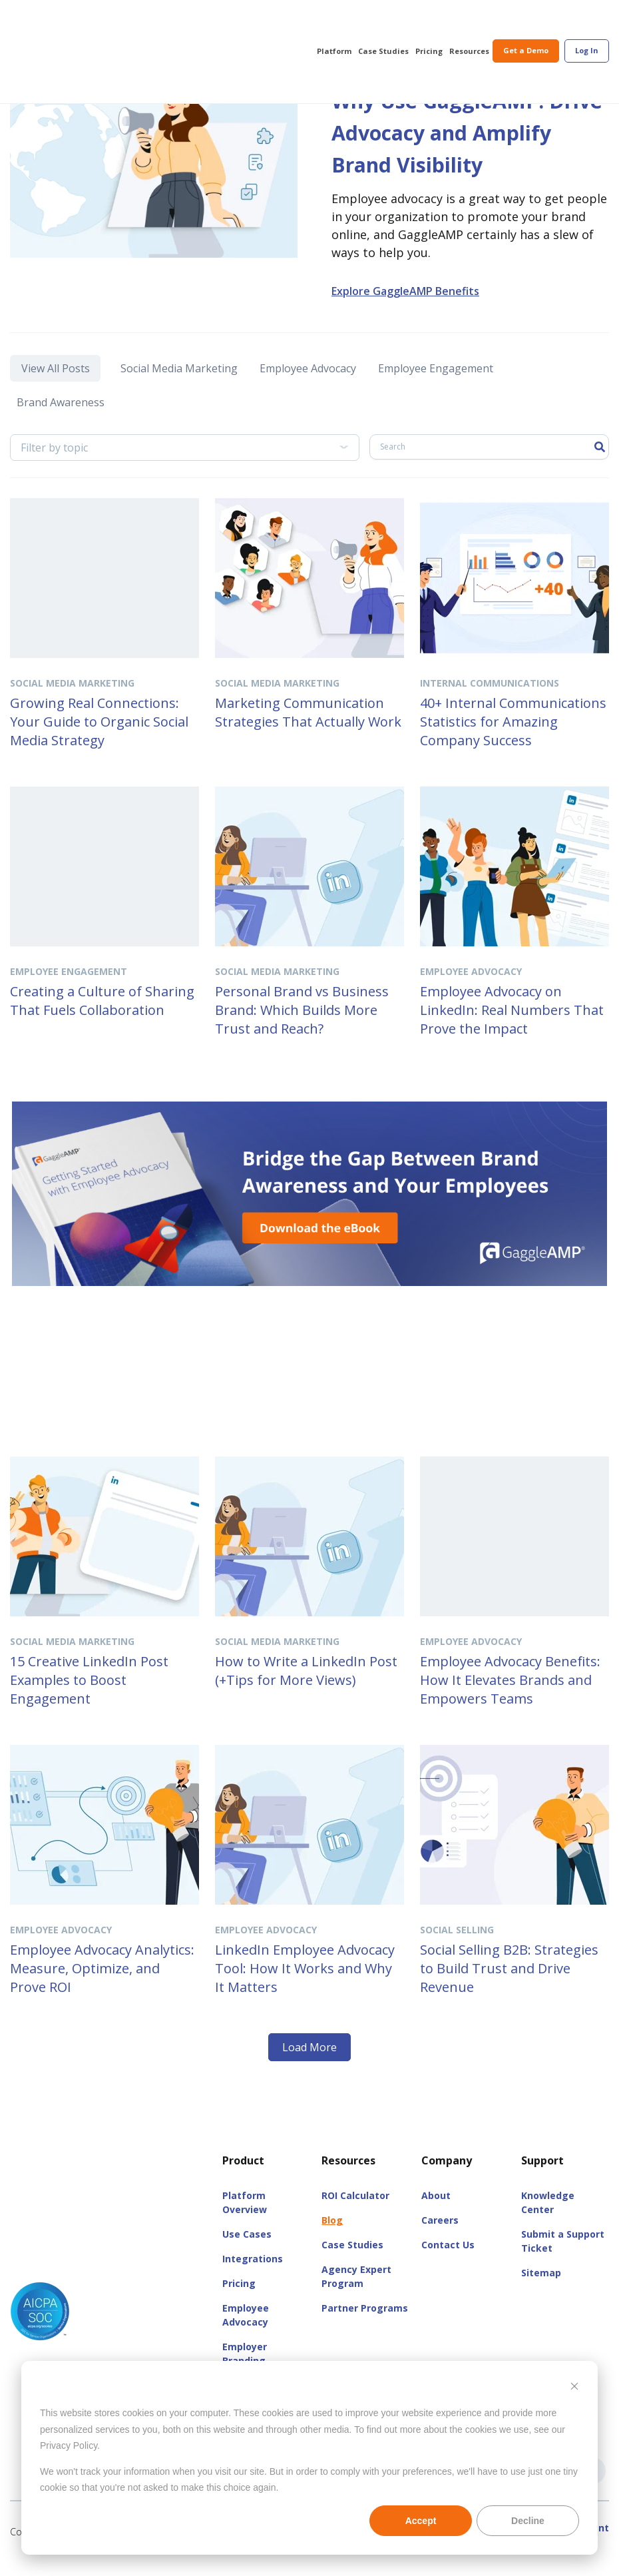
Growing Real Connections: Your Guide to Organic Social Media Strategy (99, 739)
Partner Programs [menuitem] (364, 2325)
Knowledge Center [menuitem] (547, 2219)
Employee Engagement (433, 397)
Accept (421, 2520)
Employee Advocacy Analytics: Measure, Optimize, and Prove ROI (102, 1985)
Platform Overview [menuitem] (244, 2219)
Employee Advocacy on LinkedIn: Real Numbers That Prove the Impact (512, 1027)
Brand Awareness (64, 424)
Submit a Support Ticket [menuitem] (562, 2258)
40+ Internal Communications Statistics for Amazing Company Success (513, 739)
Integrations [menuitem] (252, 2276)
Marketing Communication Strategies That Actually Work (308, 729)
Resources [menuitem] (469, 22)
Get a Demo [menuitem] (525, 21)
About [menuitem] (436, 2212)
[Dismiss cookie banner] (574, 2388)
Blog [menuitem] (332, 2237)
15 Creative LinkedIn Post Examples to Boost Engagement (89, 1697)
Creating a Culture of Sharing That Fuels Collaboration (102, 1018)
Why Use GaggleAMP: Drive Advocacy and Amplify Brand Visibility (457, 147)
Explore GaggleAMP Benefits (405, 323)
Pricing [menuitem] (429, 22)
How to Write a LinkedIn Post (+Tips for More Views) (306, 1688)
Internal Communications (489, 700)
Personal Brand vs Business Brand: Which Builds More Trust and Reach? (302, 1027)
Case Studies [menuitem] (383, 22)
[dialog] (309, 2458)
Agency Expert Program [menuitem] (356, 2293)
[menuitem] (586, 21)
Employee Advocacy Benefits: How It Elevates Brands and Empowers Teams (510, 1697)
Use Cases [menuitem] (247, 2251)
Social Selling (457, 1947)
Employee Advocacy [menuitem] (245, 2332)
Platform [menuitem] (334, 22)
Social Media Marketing (175, 397)
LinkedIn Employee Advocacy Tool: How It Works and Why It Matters (305, 1985)
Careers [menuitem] (440, 2237)
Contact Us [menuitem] (448, 2262)
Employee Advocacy (305, 397)
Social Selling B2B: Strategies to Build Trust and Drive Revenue (509, 1985)
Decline (527, 2520)
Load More (309, 2064)
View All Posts (52, 397)
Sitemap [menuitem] (541, 2290)
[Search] (489, 464)
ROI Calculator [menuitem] (355, 2212)
